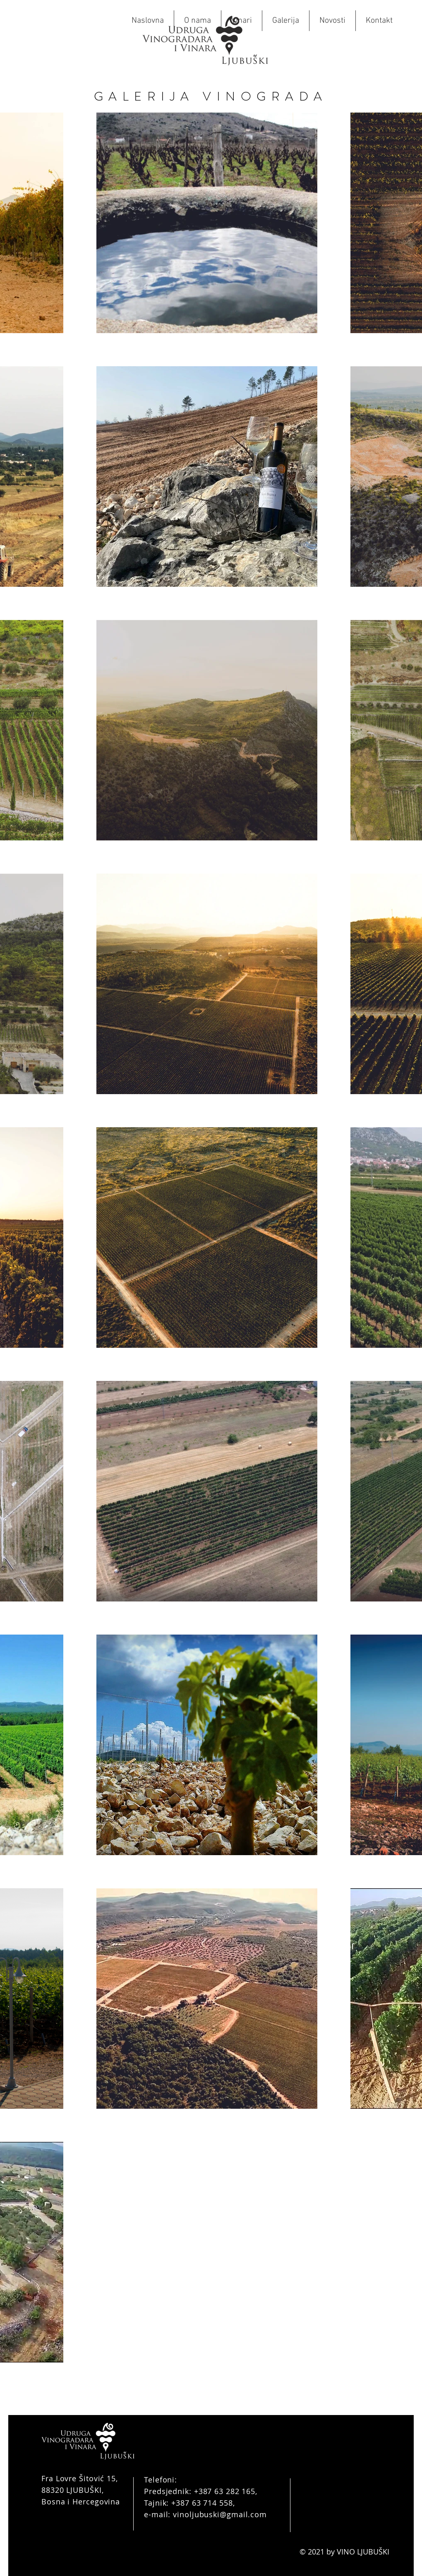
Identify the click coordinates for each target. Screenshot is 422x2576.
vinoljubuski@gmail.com (220, 2514)
